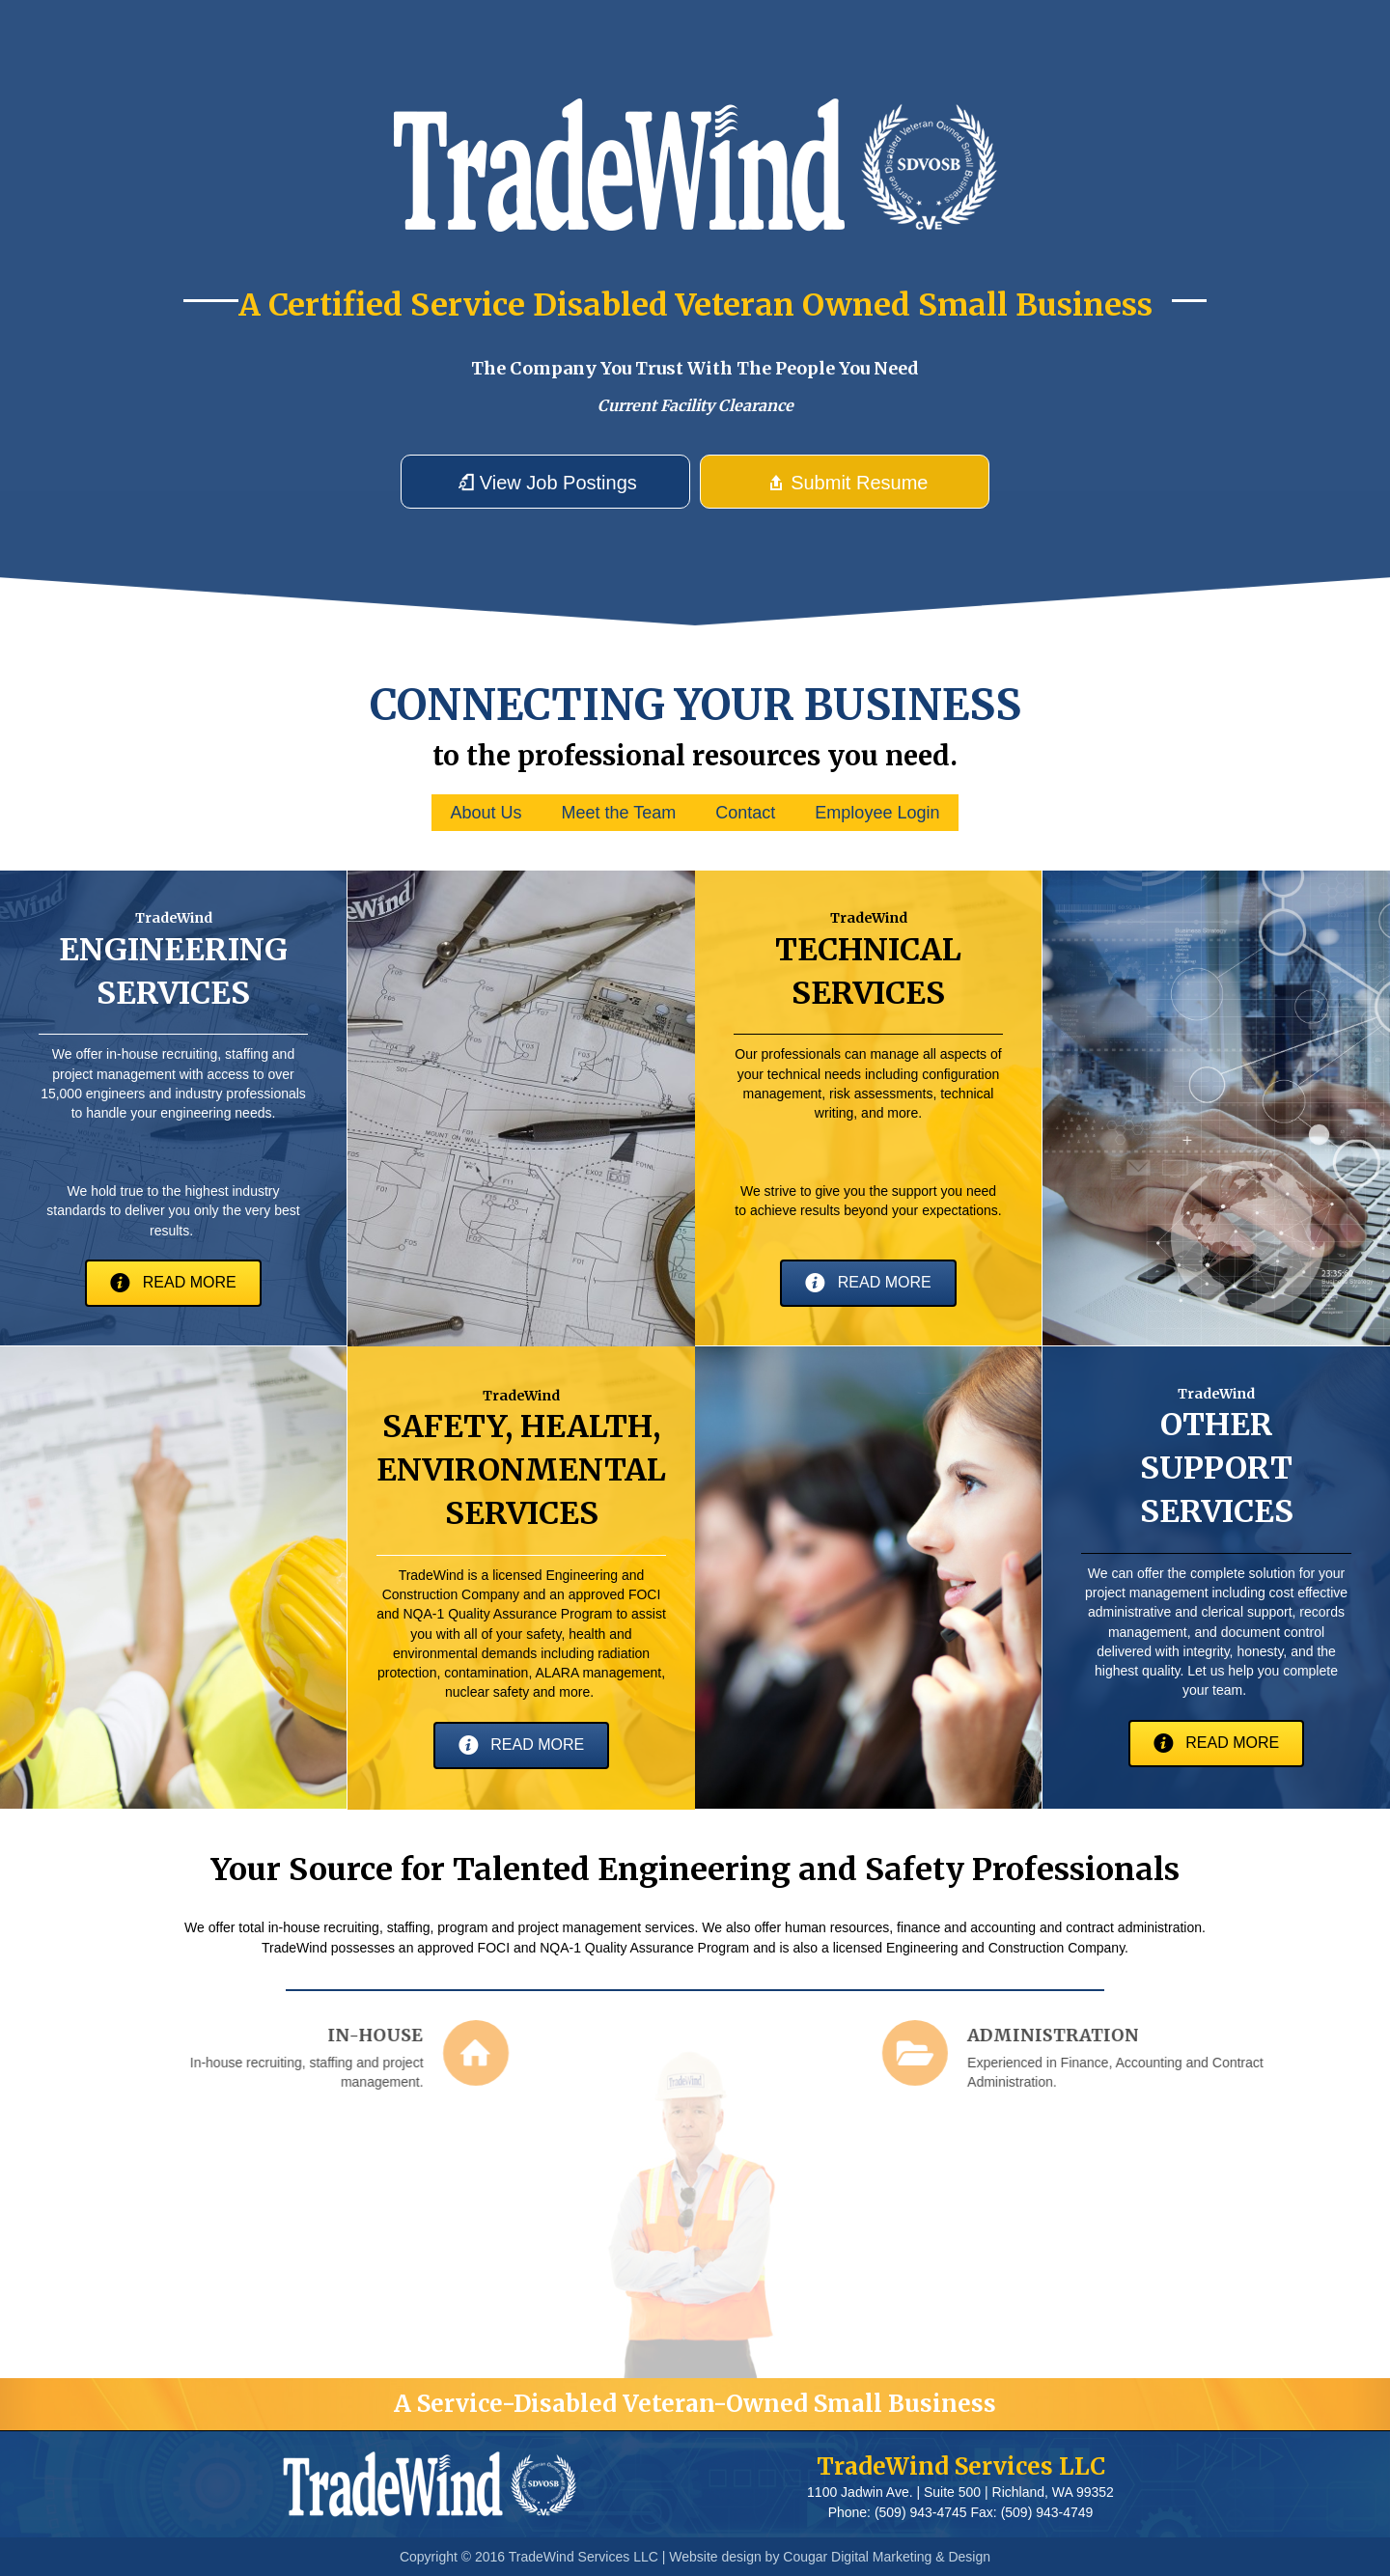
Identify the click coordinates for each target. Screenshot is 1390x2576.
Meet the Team (619, 812)
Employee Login (877, 812)
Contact (745, 812)
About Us (486, 812)
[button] (545, 482)
